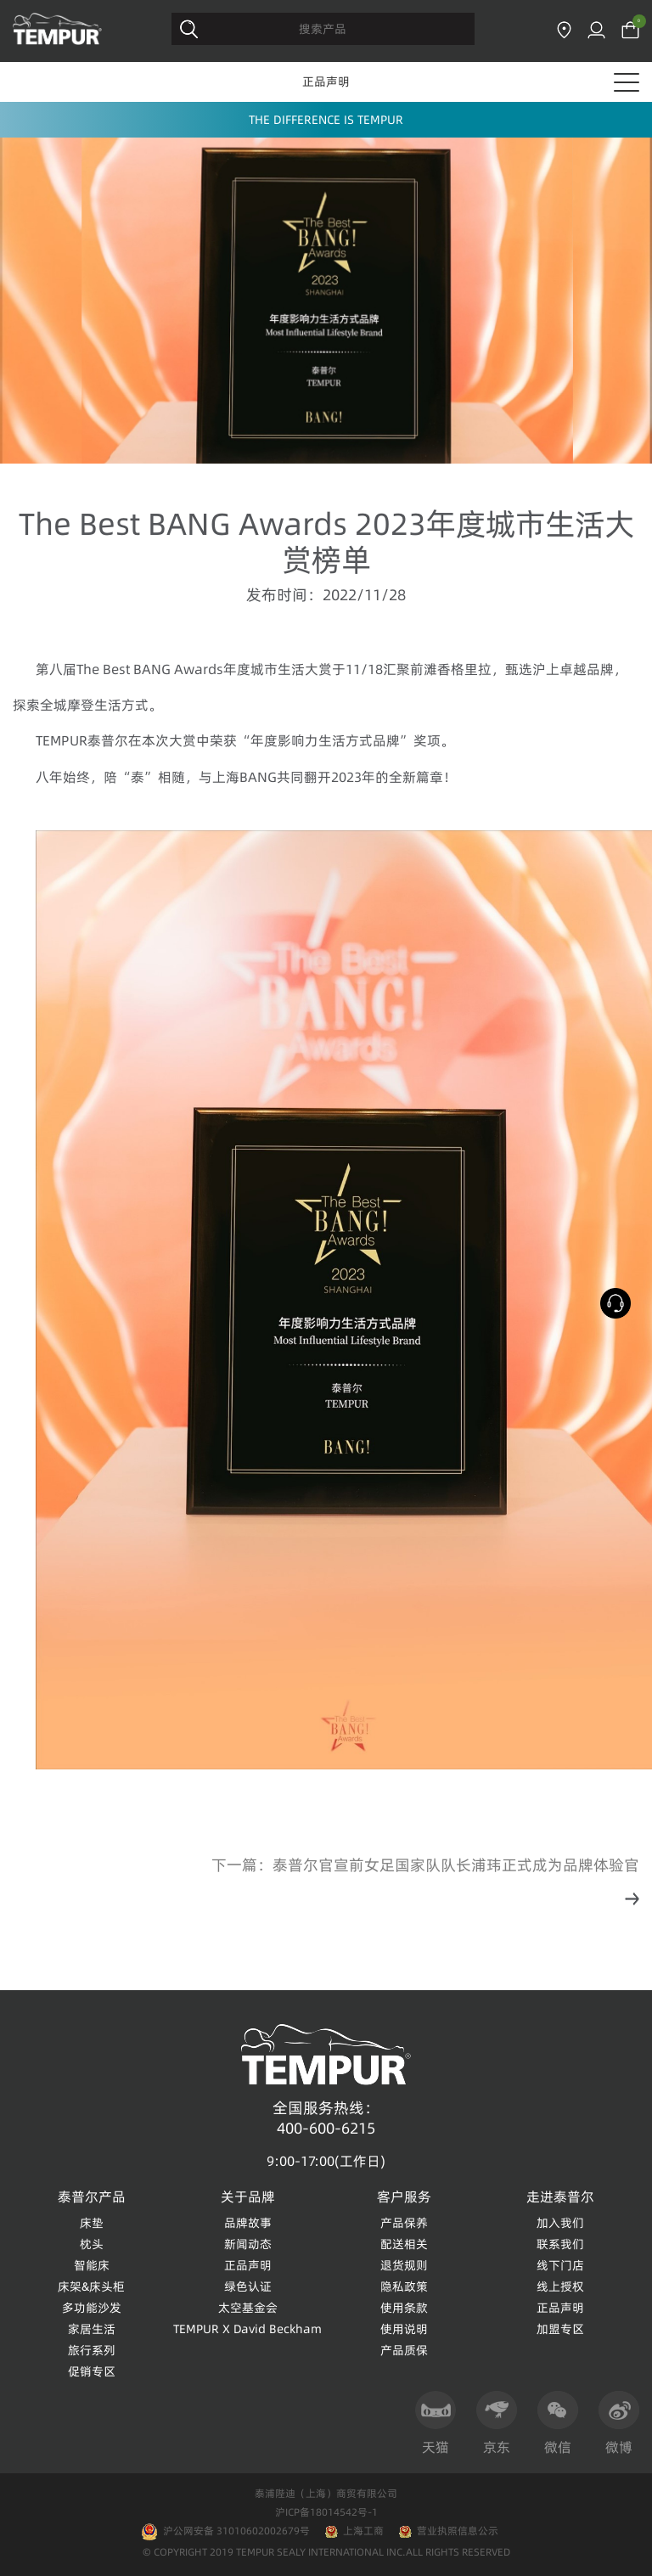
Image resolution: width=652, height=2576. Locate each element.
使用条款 (404, 2307)
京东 (496, 2423)
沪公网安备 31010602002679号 (225, 2530)
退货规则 (404, 2265)
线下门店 (560, 2265)
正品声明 (326, 81)
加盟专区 (560, 2328)
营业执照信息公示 (457, 2530)
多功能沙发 (91, 2307)
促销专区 (91, 2371)
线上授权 (560, 2286)
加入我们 (560, 2222)
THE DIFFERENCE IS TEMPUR (326, 119)
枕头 (92, 2244)
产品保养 (404, 2222)
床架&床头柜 (91, 2286)
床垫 (92, 2222)
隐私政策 (404, 2286)
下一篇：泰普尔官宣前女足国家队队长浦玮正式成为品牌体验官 (425, 1865)
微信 (557, 2423)
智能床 (92, 2265)
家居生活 (91, 2328)
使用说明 (404, 2328)
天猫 (435, 2423)
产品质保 (404, 2350)
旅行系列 (91, 2350)
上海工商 (363, 2530)
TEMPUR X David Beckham (247, 2328)
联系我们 (560, 2244)
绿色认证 (248, 2286)
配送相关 (404, 2244)
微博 (619, 2423)
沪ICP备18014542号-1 (326, 2512)
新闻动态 (248, 2244)
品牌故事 (248, 2222)
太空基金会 (248, 2307)
